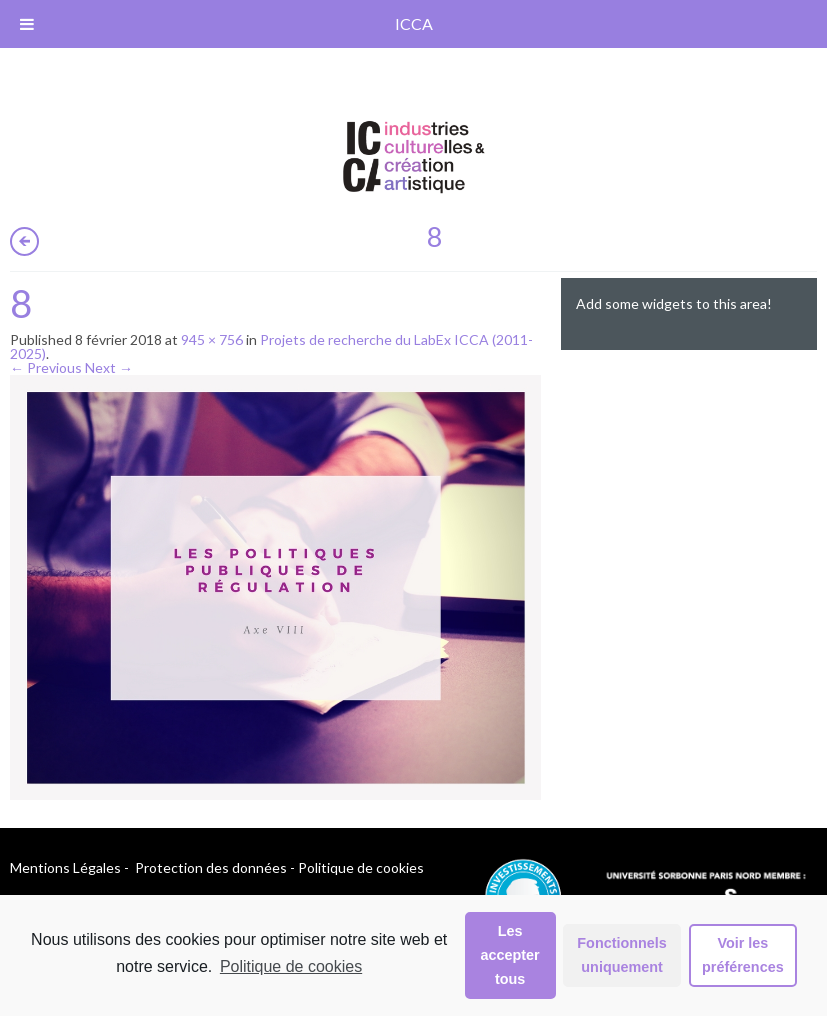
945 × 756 (212, 339)
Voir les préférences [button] (743, 955)
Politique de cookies (291, 966)
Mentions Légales (65, 867)
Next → (109, 367)
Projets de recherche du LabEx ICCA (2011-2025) (271, 346)
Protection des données (211, 867)
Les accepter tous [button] (510, 955)
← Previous (46, 367)
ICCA (414, 23)
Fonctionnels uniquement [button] (622, 955)
